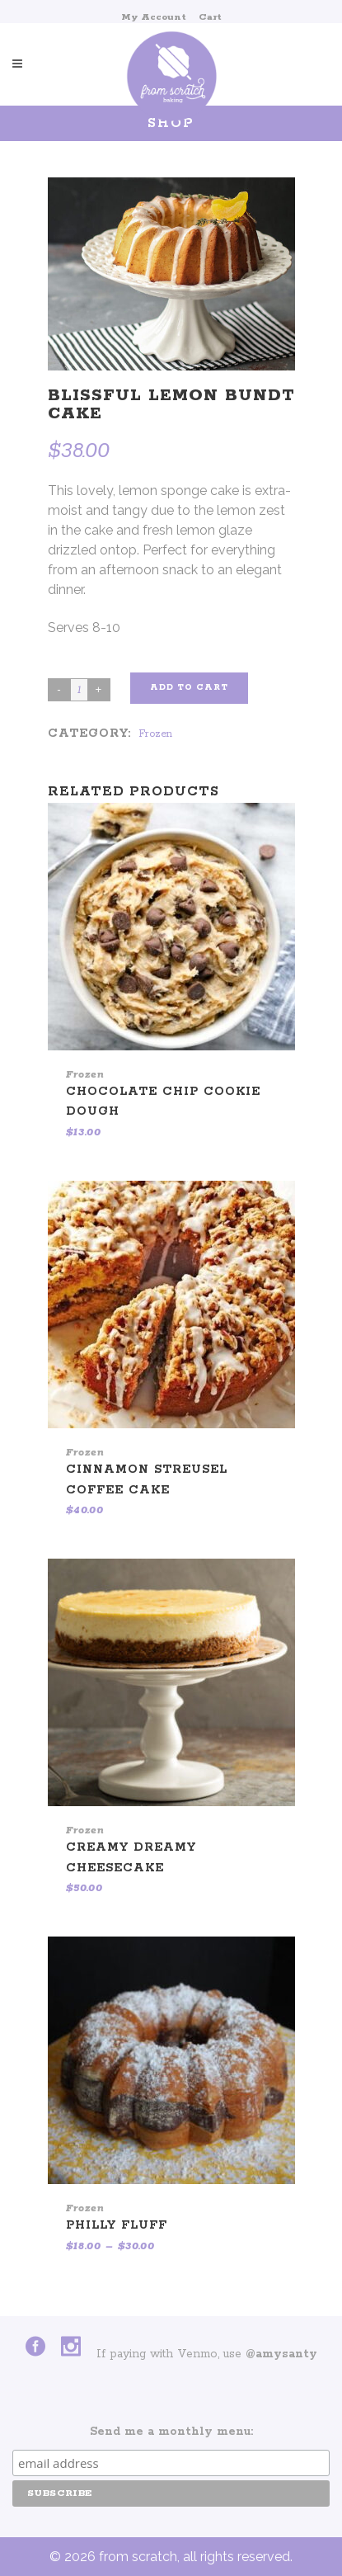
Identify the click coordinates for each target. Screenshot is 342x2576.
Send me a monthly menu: (171, 2431)
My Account (153, 17)
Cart (210, 17)
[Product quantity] (79, 689)
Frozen (155, 734)
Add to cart (189, 687)
